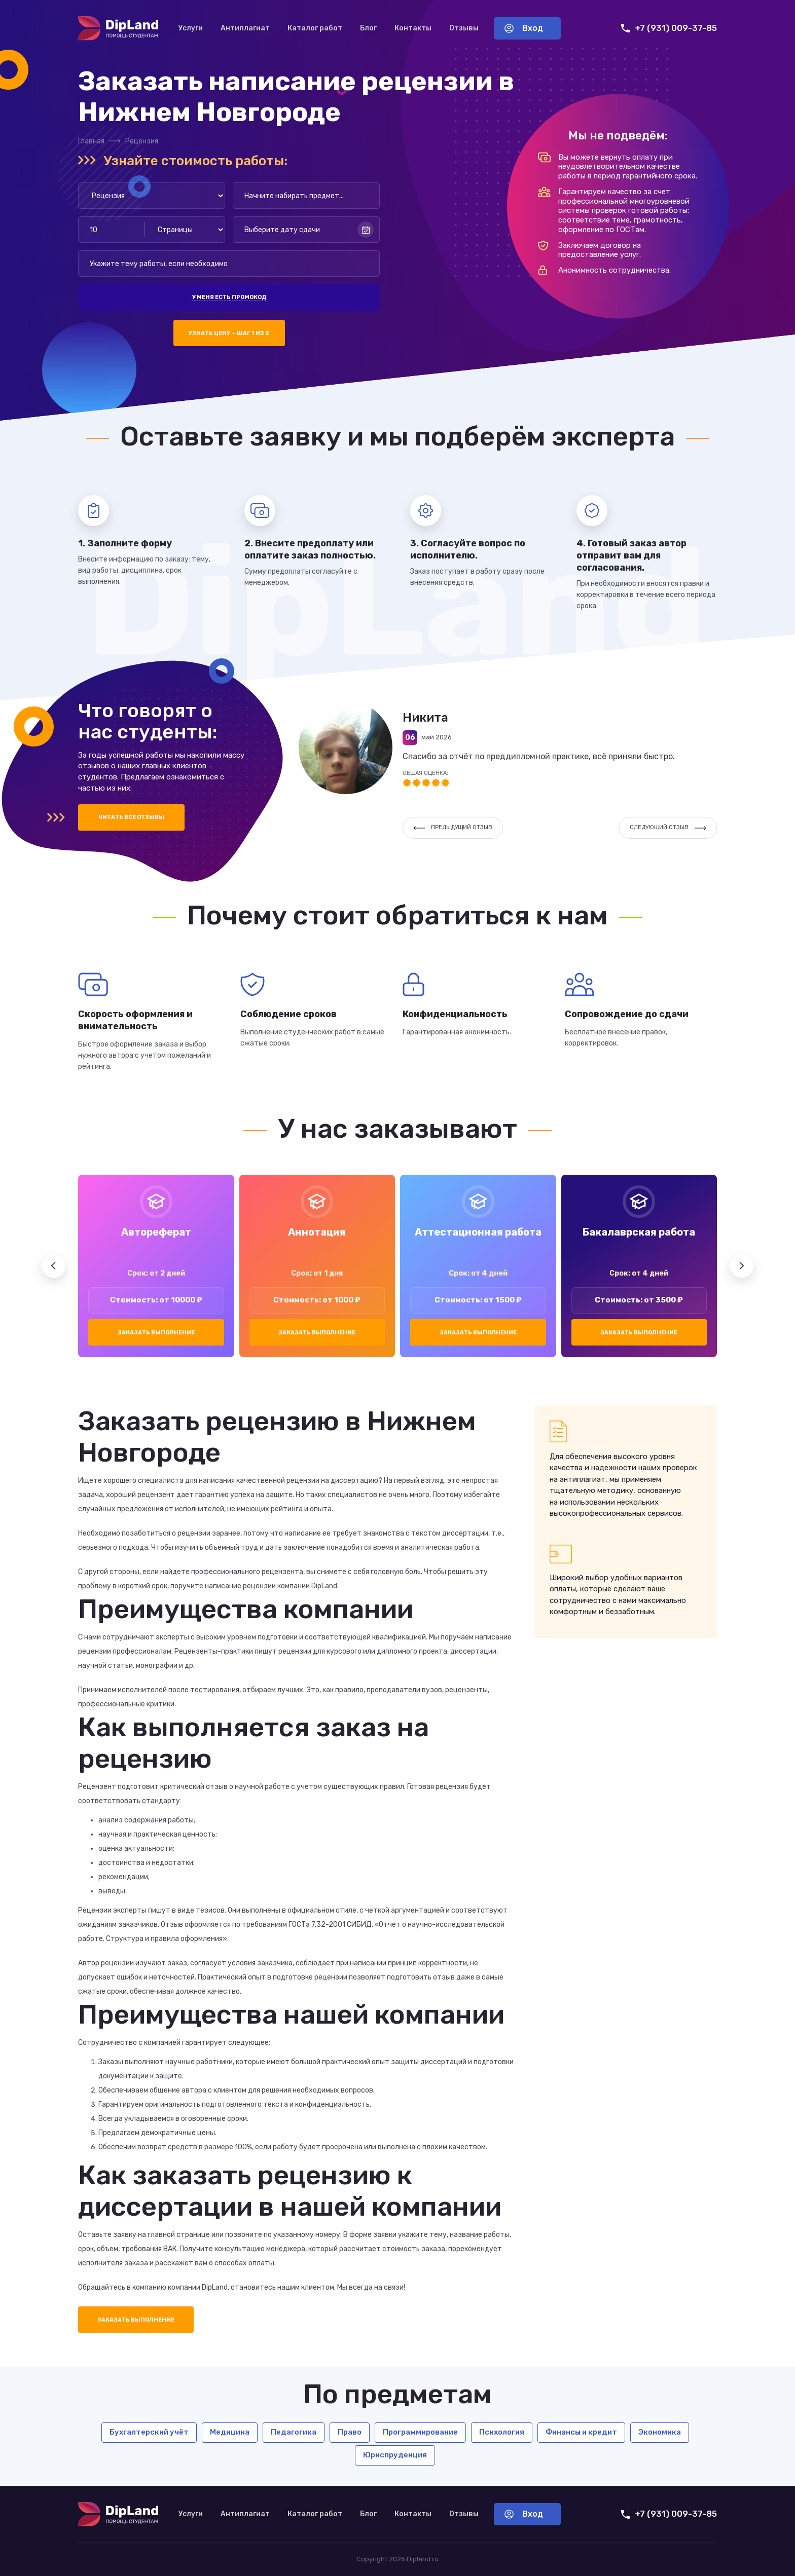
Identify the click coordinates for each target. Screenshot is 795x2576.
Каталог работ (314, 28)
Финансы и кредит (581, 2432)
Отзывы (464, 28)
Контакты (412, 28)
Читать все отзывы (131, 817)
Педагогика (293, 2432)
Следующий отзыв (668, 827)
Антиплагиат (245, 28)
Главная (91, 141)
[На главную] (118, 28)
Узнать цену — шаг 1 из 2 (229, 333)
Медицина (229, 2432)
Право (350, 2432)
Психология (501, 2432)
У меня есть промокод (229, 297)
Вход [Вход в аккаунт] (523, 28)
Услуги (190, 28)
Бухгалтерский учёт (149, 2432)
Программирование (420, 2432)
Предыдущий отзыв (452, 827)
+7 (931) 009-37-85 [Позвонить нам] (669, 28)
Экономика (659, 2432)
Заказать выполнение (156, 1332)
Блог (368, 28)
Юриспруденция (395, 2454)
